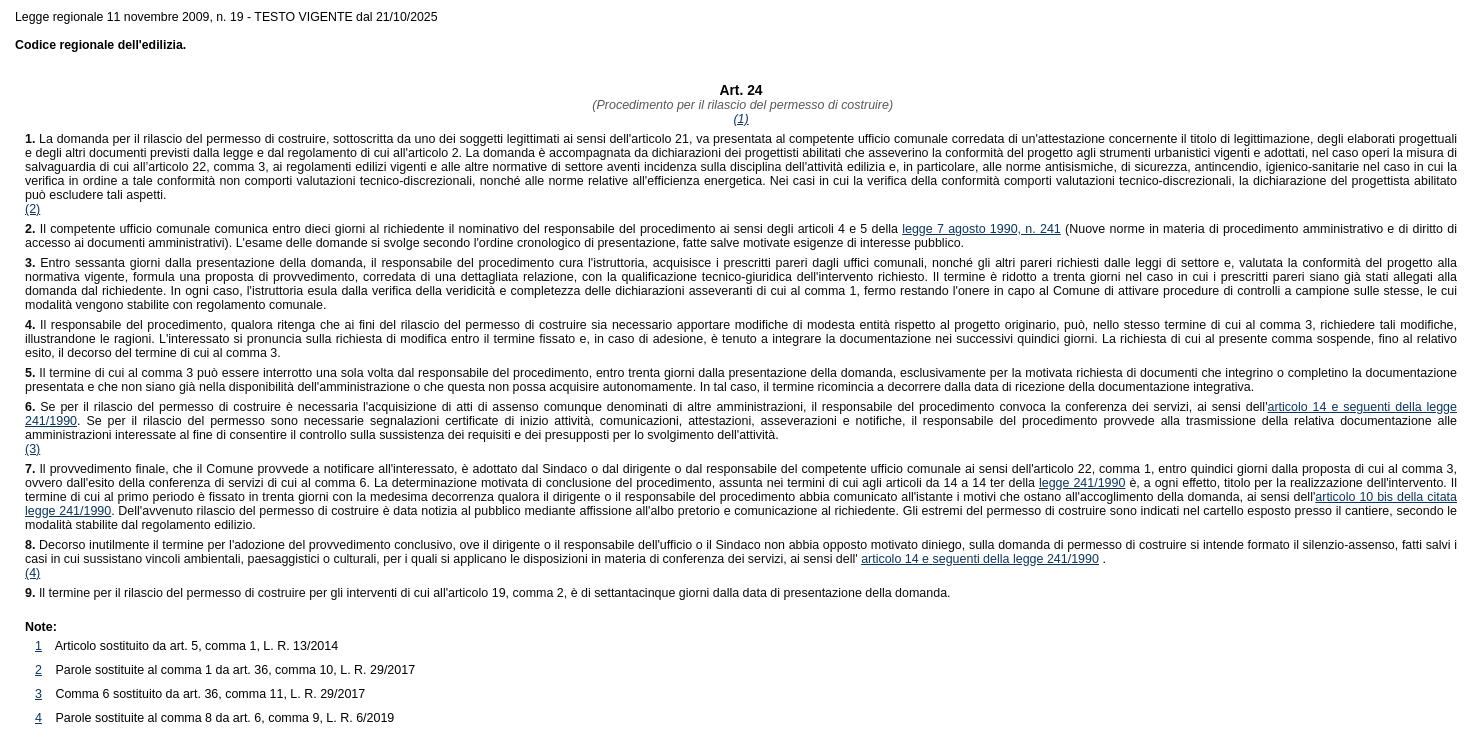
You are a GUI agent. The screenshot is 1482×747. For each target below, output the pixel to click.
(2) (32, 209)
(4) (32, 573)
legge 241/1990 (1082, 483)
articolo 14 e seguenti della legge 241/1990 (980, 559)
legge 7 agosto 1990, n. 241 (981, 229)
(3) (32, 449)
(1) (740, 119)
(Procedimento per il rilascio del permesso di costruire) (741, 105)
